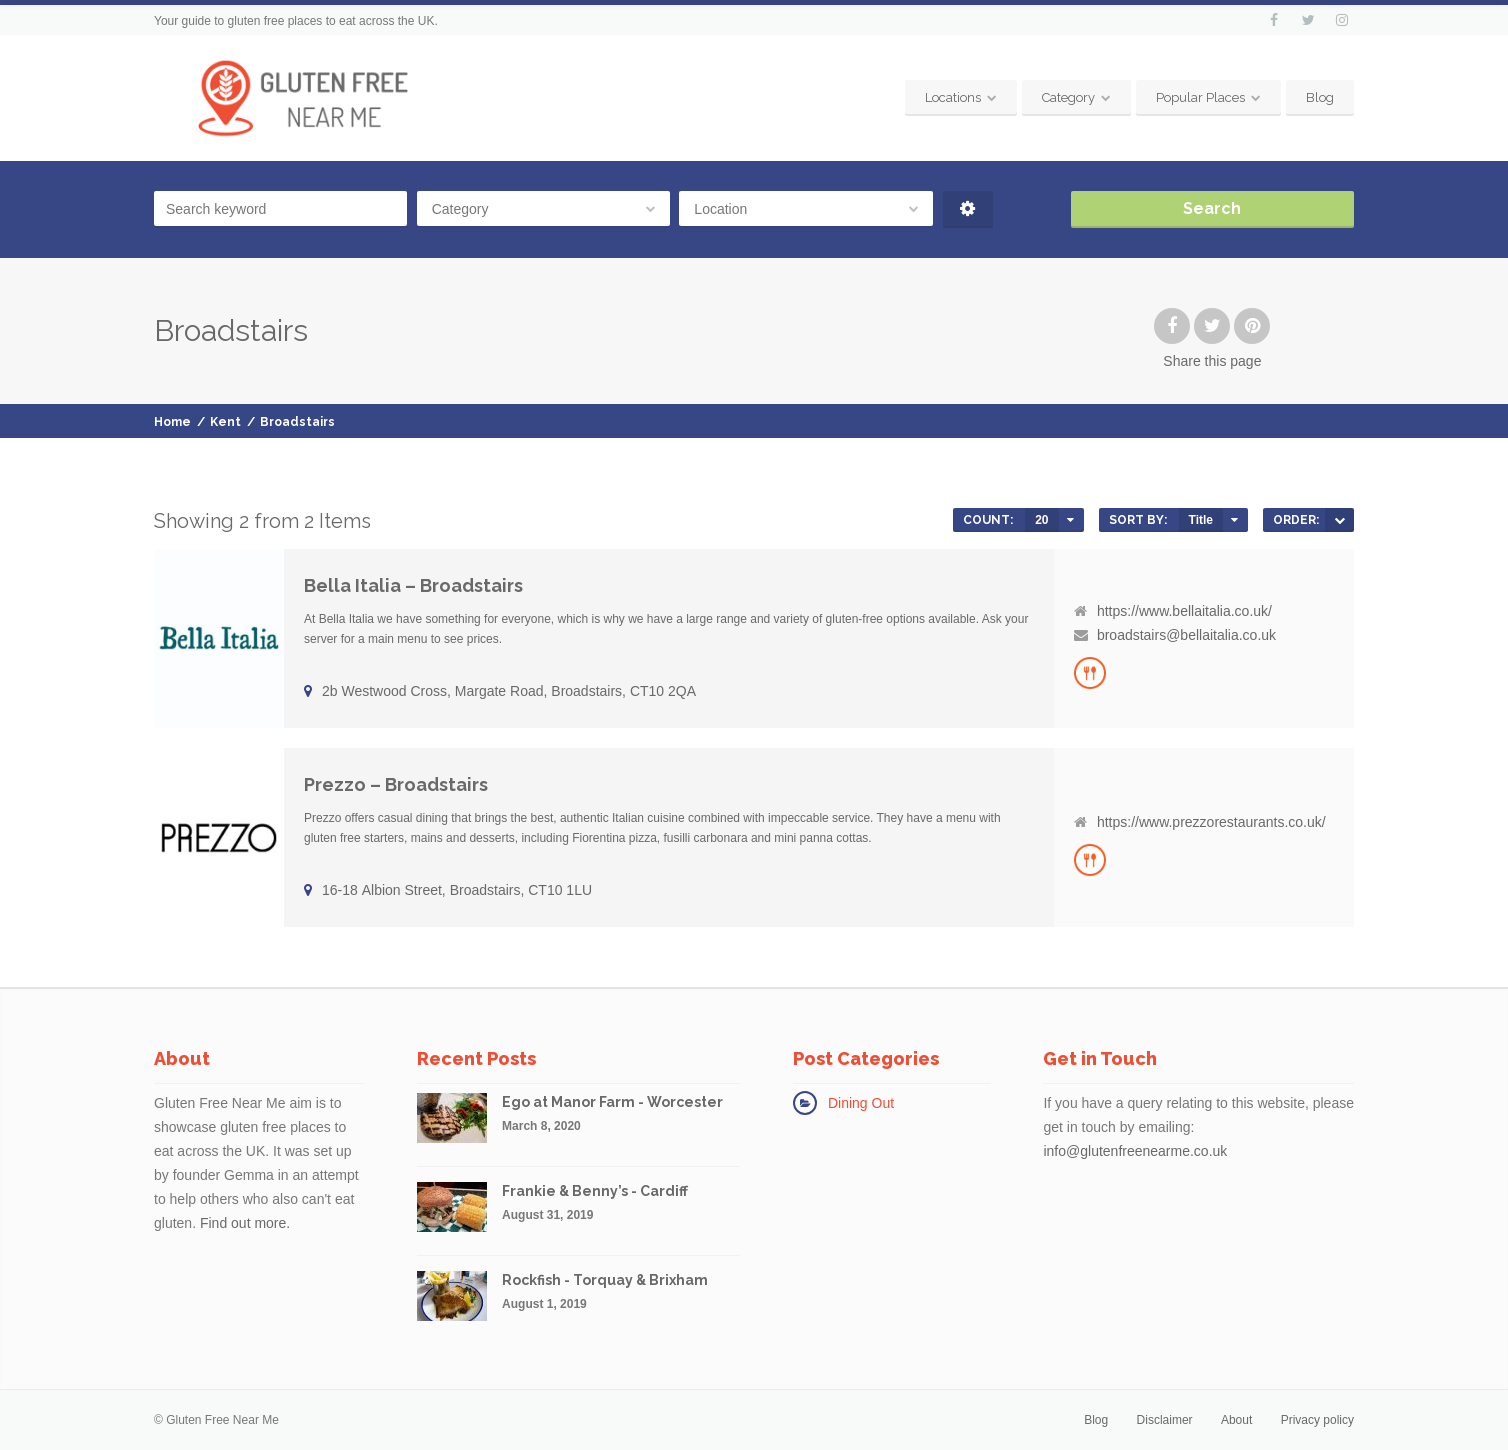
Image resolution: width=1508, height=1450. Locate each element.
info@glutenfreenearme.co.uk (1135, 1151)
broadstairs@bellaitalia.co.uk (1186, 635)
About (1236, 1420)
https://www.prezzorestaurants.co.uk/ (1211, 822)
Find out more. (245, 1223)
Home (172, 422)
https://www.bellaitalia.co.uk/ (1184, 611)
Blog (1320, 97)
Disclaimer (1165, 1420)
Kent (225, 422)
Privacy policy (1317, 1420)
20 (1041, 520)
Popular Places (1200, 97)
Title (1201, 520)
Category (1068, 97)
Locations (953, 97)
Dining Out (861, 1103)
